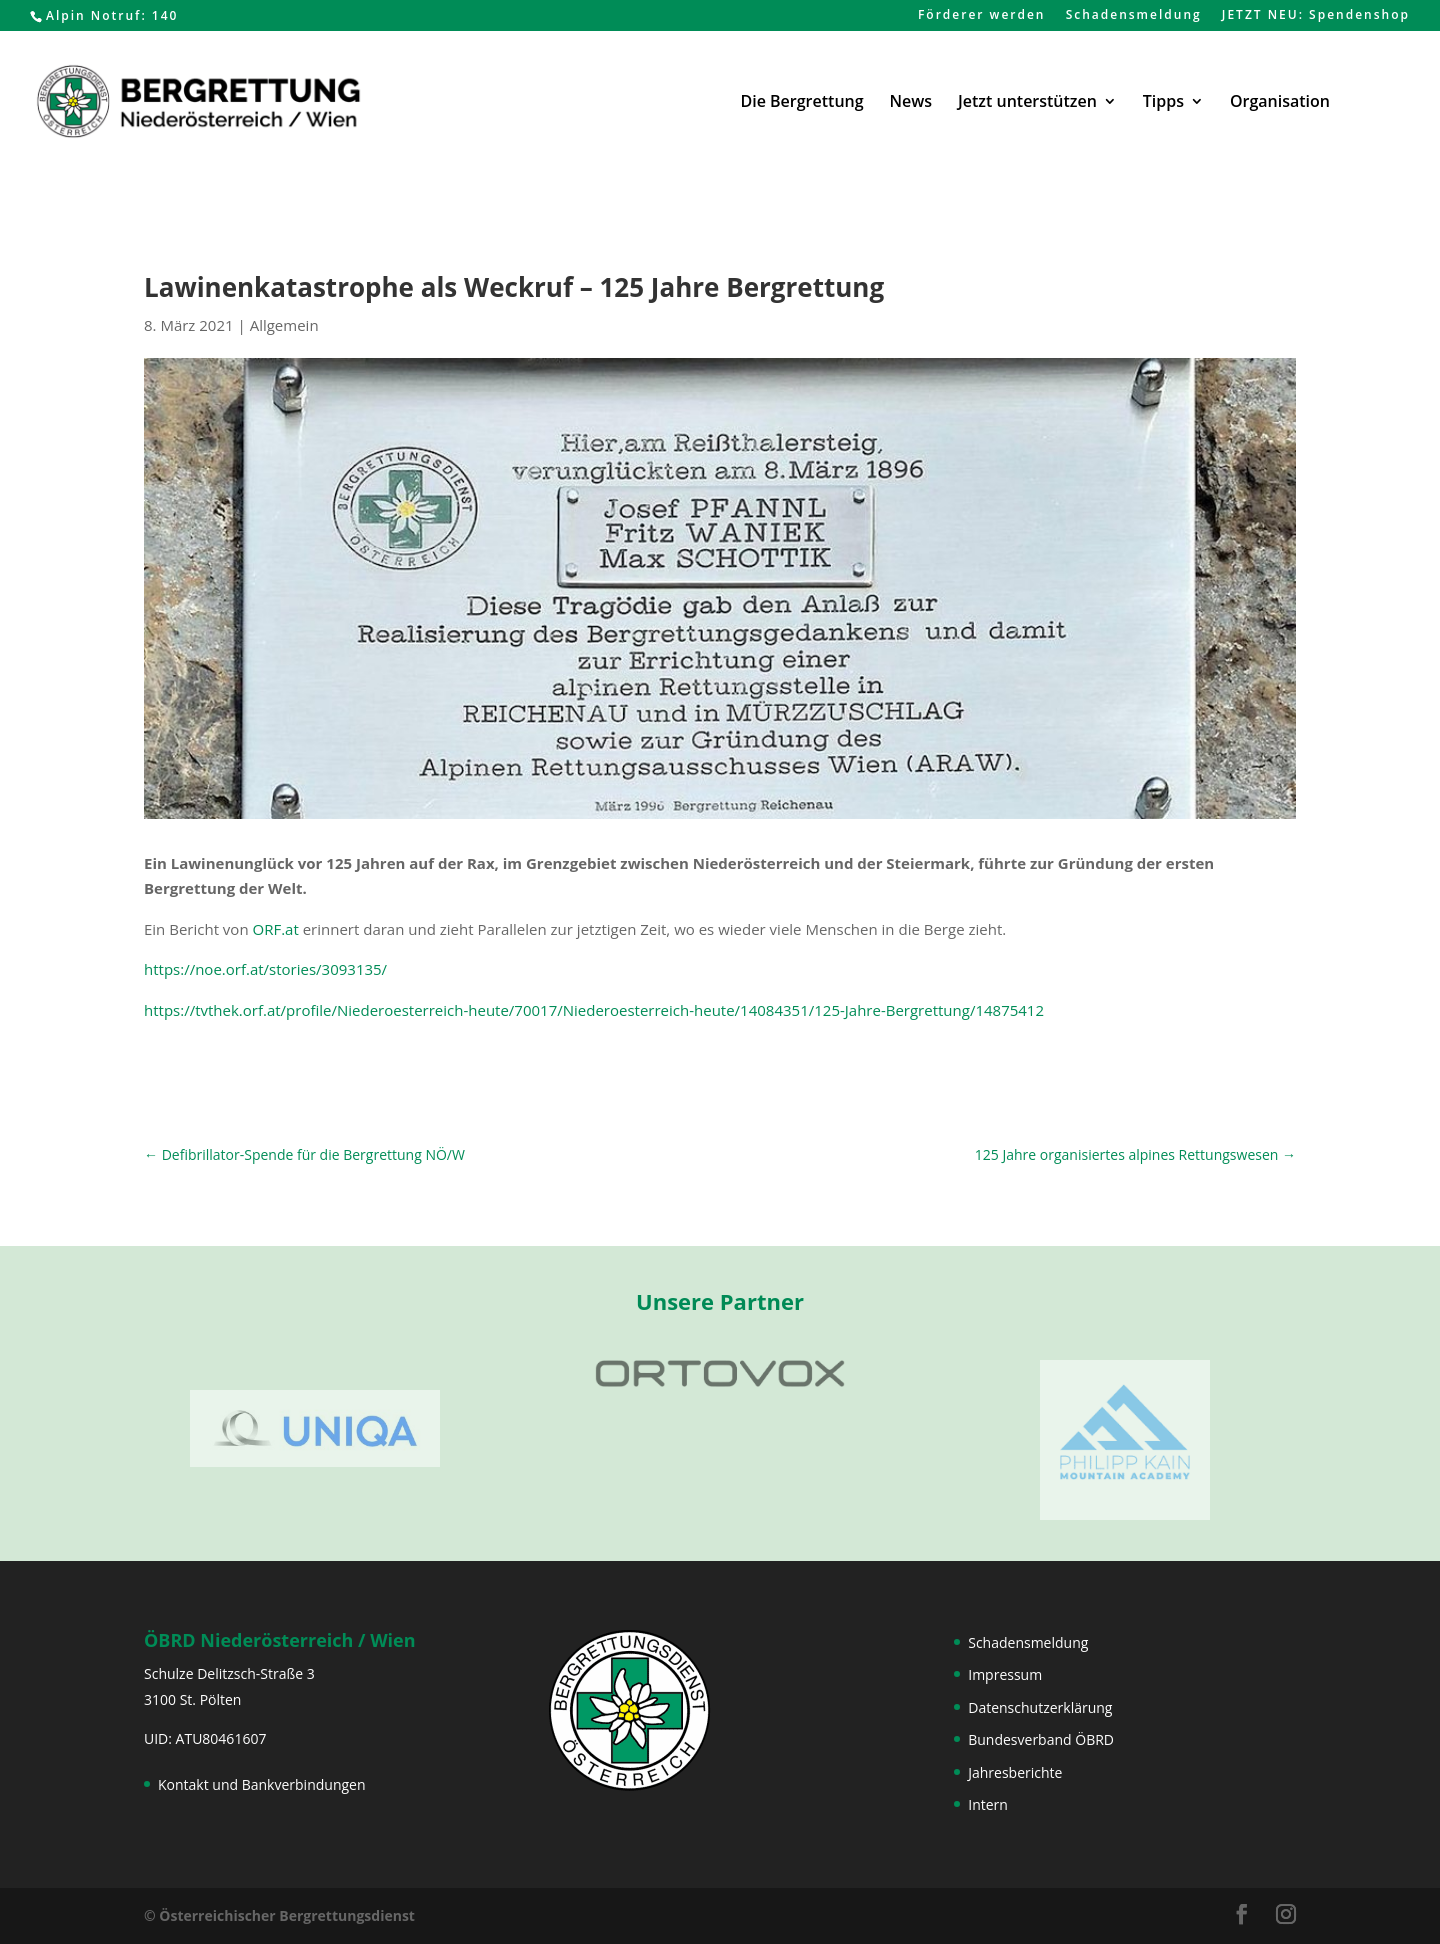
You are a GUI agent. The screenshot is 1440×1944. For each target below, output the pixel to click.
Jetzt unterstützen (1027, 103)
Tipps (1163, 103)
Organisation (1280, 103)
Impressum (1005, 1674)
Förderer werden (982, 16)
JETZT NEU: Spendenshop (1316, 16)
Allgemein (284, 325)
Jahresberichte (1015, 1772)
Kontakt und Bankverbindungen (262, 1784)
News (910, 103)
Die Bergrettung (802, 103)
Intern (988, 1804)
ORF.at (276, 929)
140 (165, 15)
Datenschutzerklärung (1040, 1707)
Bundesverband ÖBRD (1041, 1739)
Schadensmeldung (1134, 16)
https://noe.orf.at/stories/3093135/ (265, 969)
